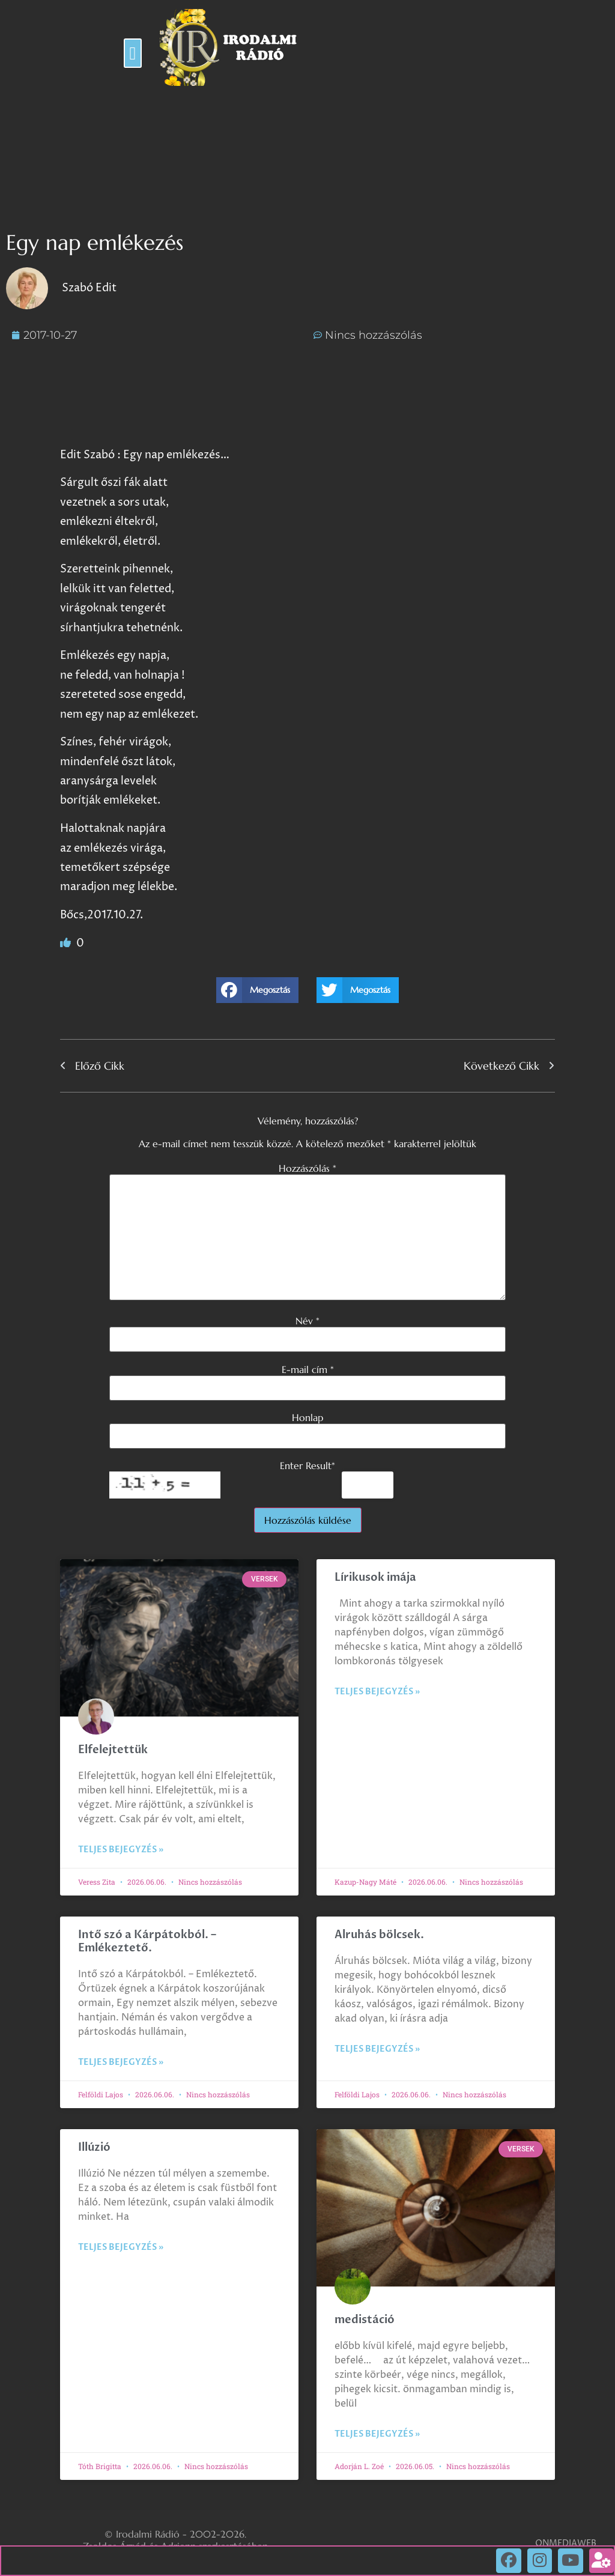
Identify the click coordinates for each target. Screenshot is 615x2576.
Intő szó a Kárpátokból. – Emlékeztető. (147, 1941)
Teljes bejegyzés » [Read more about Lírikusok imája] (377, 1691)
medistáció (365, 2319)
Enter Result (307, 1465)
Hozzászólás (307, 1168)
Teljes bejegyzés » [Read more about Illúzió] (120, 2247)
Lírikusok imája (375, 1577)
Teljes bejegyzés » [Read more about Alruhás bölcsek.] (377, 2049)
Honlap (307, 1417)
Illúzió (94, 2147)
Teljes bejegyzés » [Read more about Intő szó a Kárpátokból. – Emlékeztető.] (120, 2062)
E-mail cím (308, 1369)
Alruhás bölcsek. (379, 1934)
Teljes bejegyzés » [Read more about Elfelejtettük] (120, 1849)
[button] (133, 53)
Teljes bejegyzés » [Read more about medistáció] (377, 2434)
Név (307, 1321)
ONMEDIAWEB (565, 2543)
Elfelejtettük (113, 1749)
